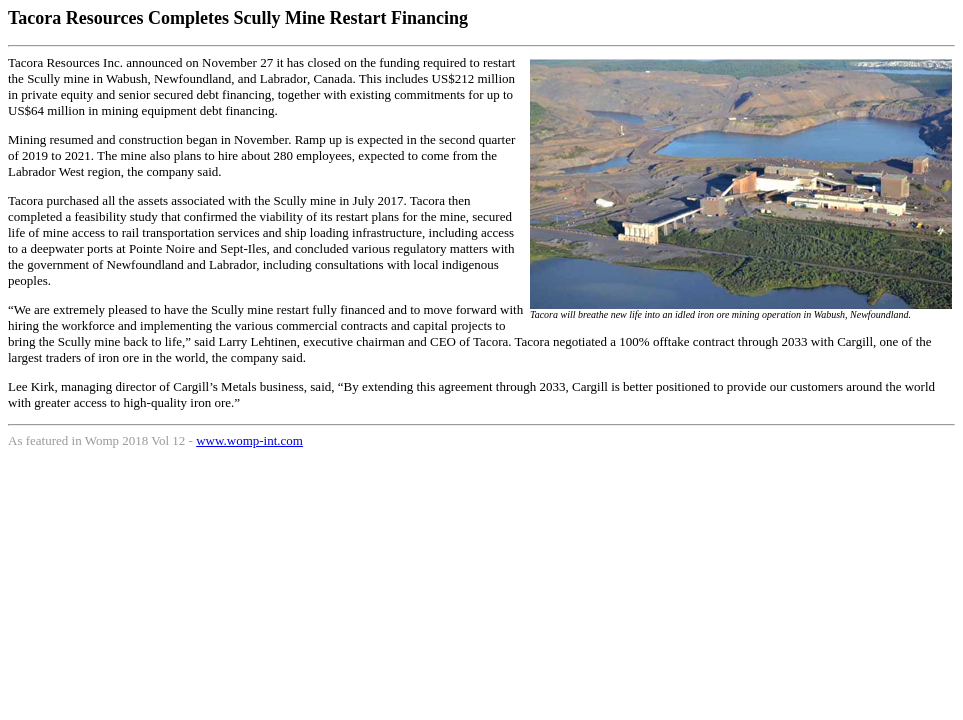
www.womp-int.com (249, 440)
